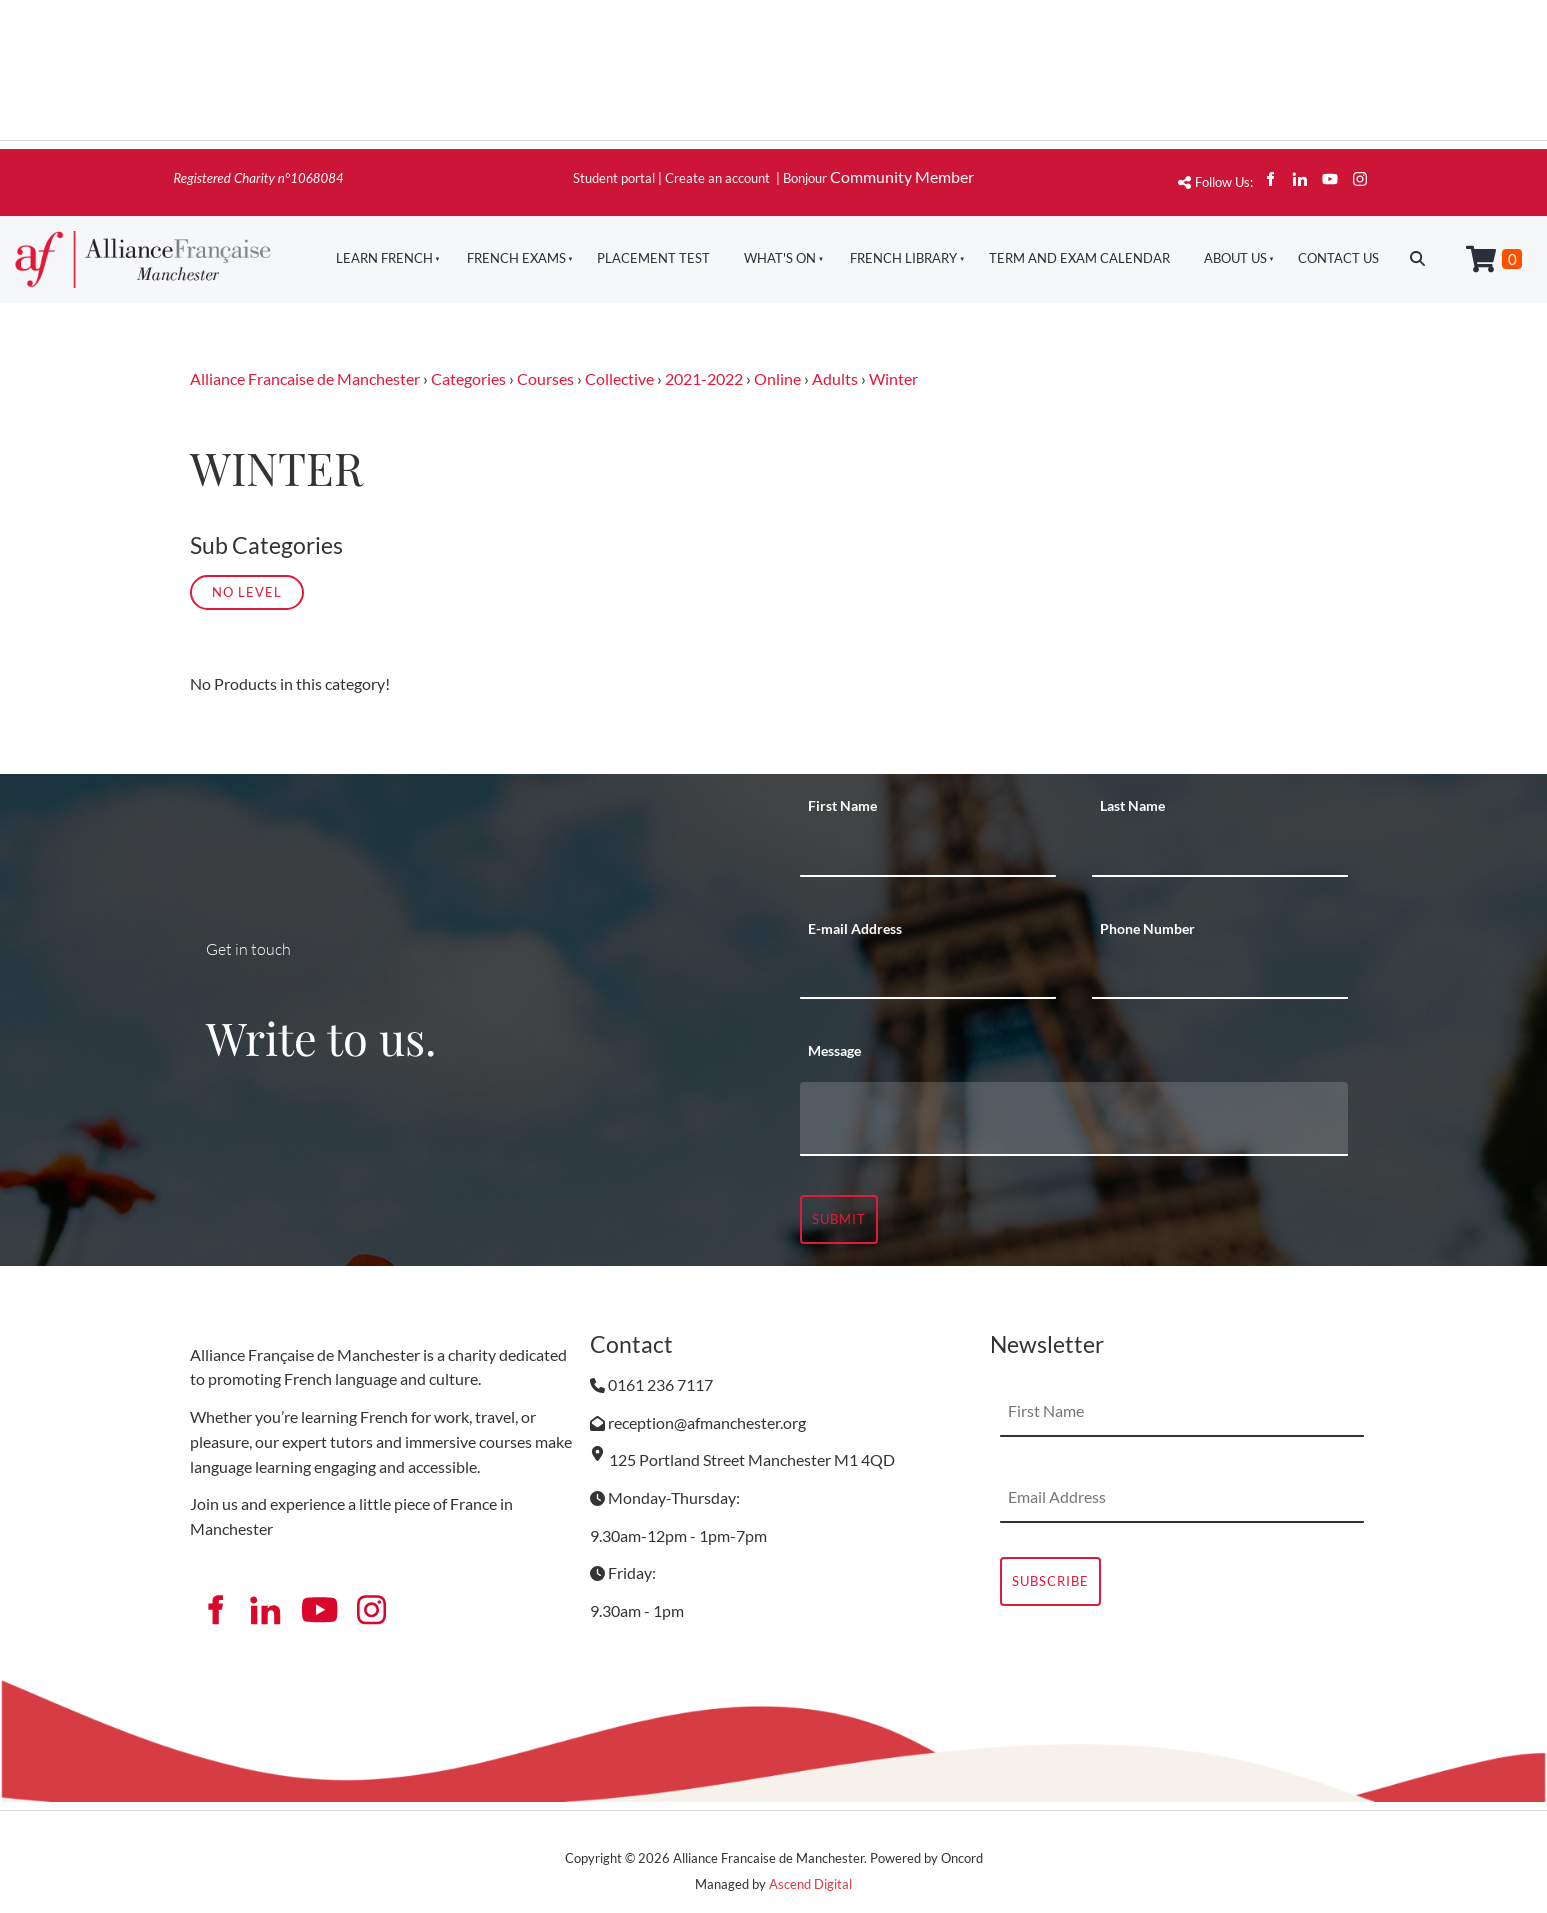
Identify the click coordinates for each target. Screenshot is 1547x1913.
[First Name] (928, 852)
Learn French (384, 258)
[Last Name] (1220, 852)
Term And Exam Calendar (1079, 258)
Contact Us (1338, 258)
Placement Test (653, 258)
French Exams (516, 258)
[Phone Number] (1220, 974)
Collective (619, 378)
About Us (1235, 258)
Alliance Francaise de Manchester (305, 378)
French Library (903, 258)
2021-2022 (704, 378)
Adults (835, 378)
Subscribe (1050, 1581)
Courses (545, 378)
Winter (893, 378)
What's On (780, 258)
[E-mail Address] (928, 974)
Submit (839, 1219)
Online (777, 378)
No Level (247, 592)
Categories (468, 378)
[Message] (1074, 1119)
